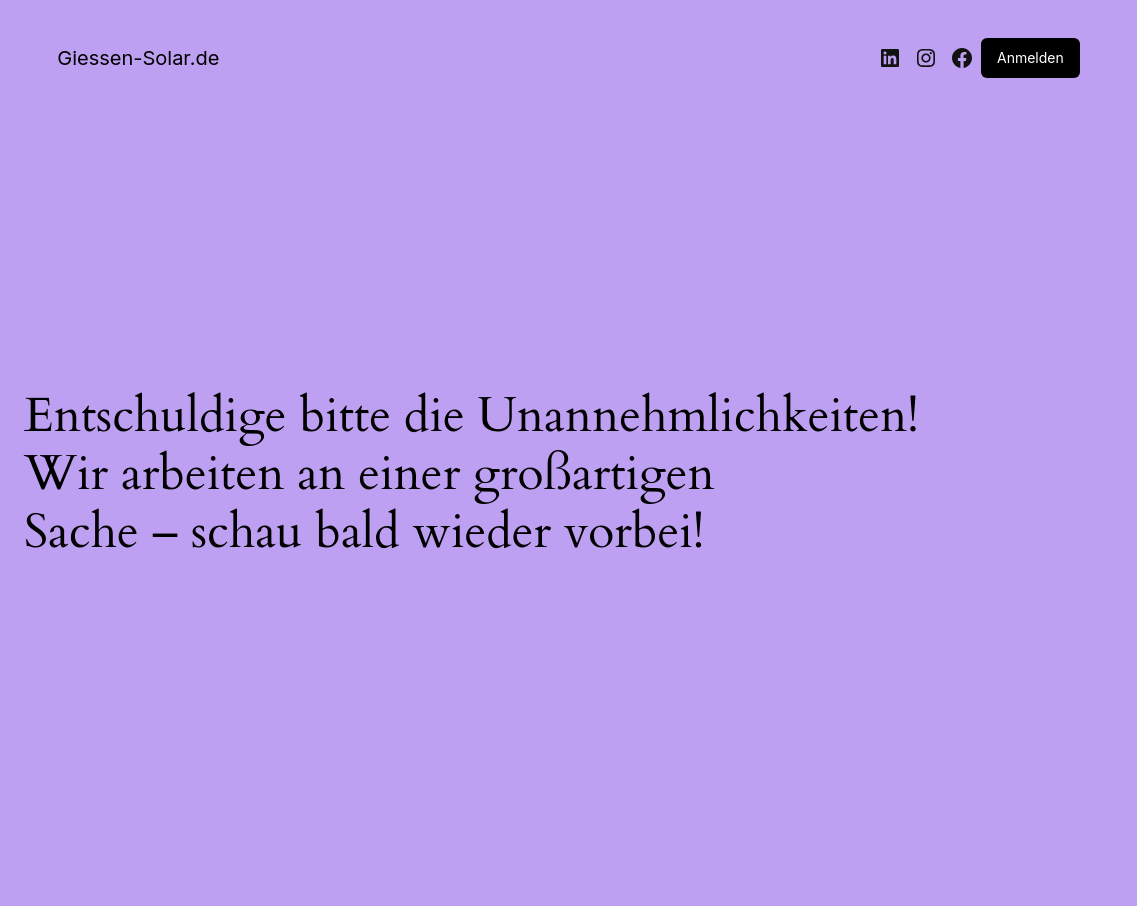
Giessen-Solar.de (138, 58)
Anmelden (1030, 57)
